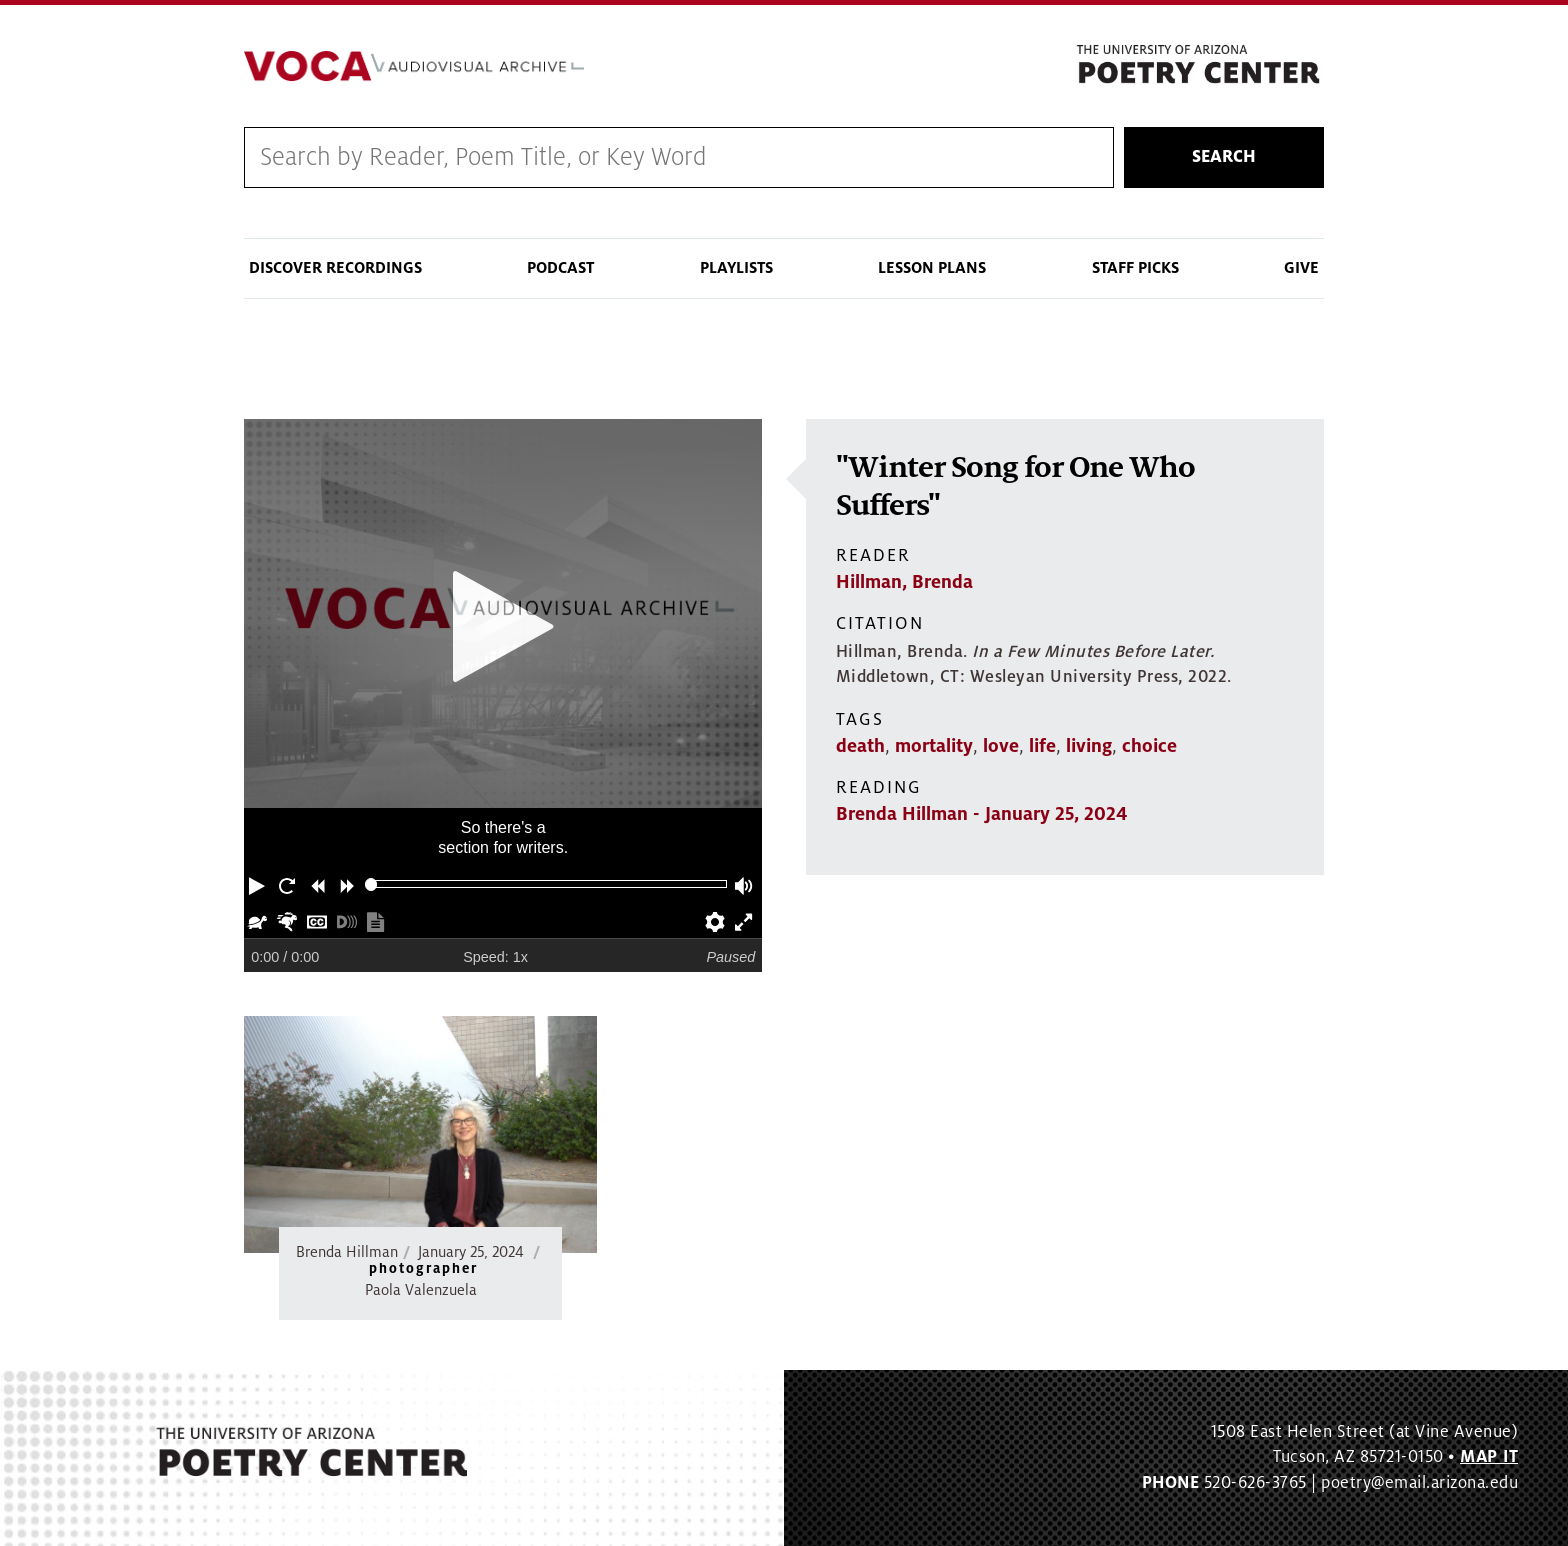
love (1001, 746)
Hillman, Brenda (904, 582)
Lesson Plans (932, 268)
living (1089, 746)
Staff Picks (1135, 268)
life (1042, 746)
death (860, 746)
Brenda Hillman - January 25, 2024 (981, 814)
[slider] (371, 884)
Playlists (736, 268)
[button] (259, 884)
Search (1224, 157)
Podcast (560, 268)
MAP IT (1489, 1457)
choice (1149, 746)
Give (1301, 268)
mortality (934, 746)
